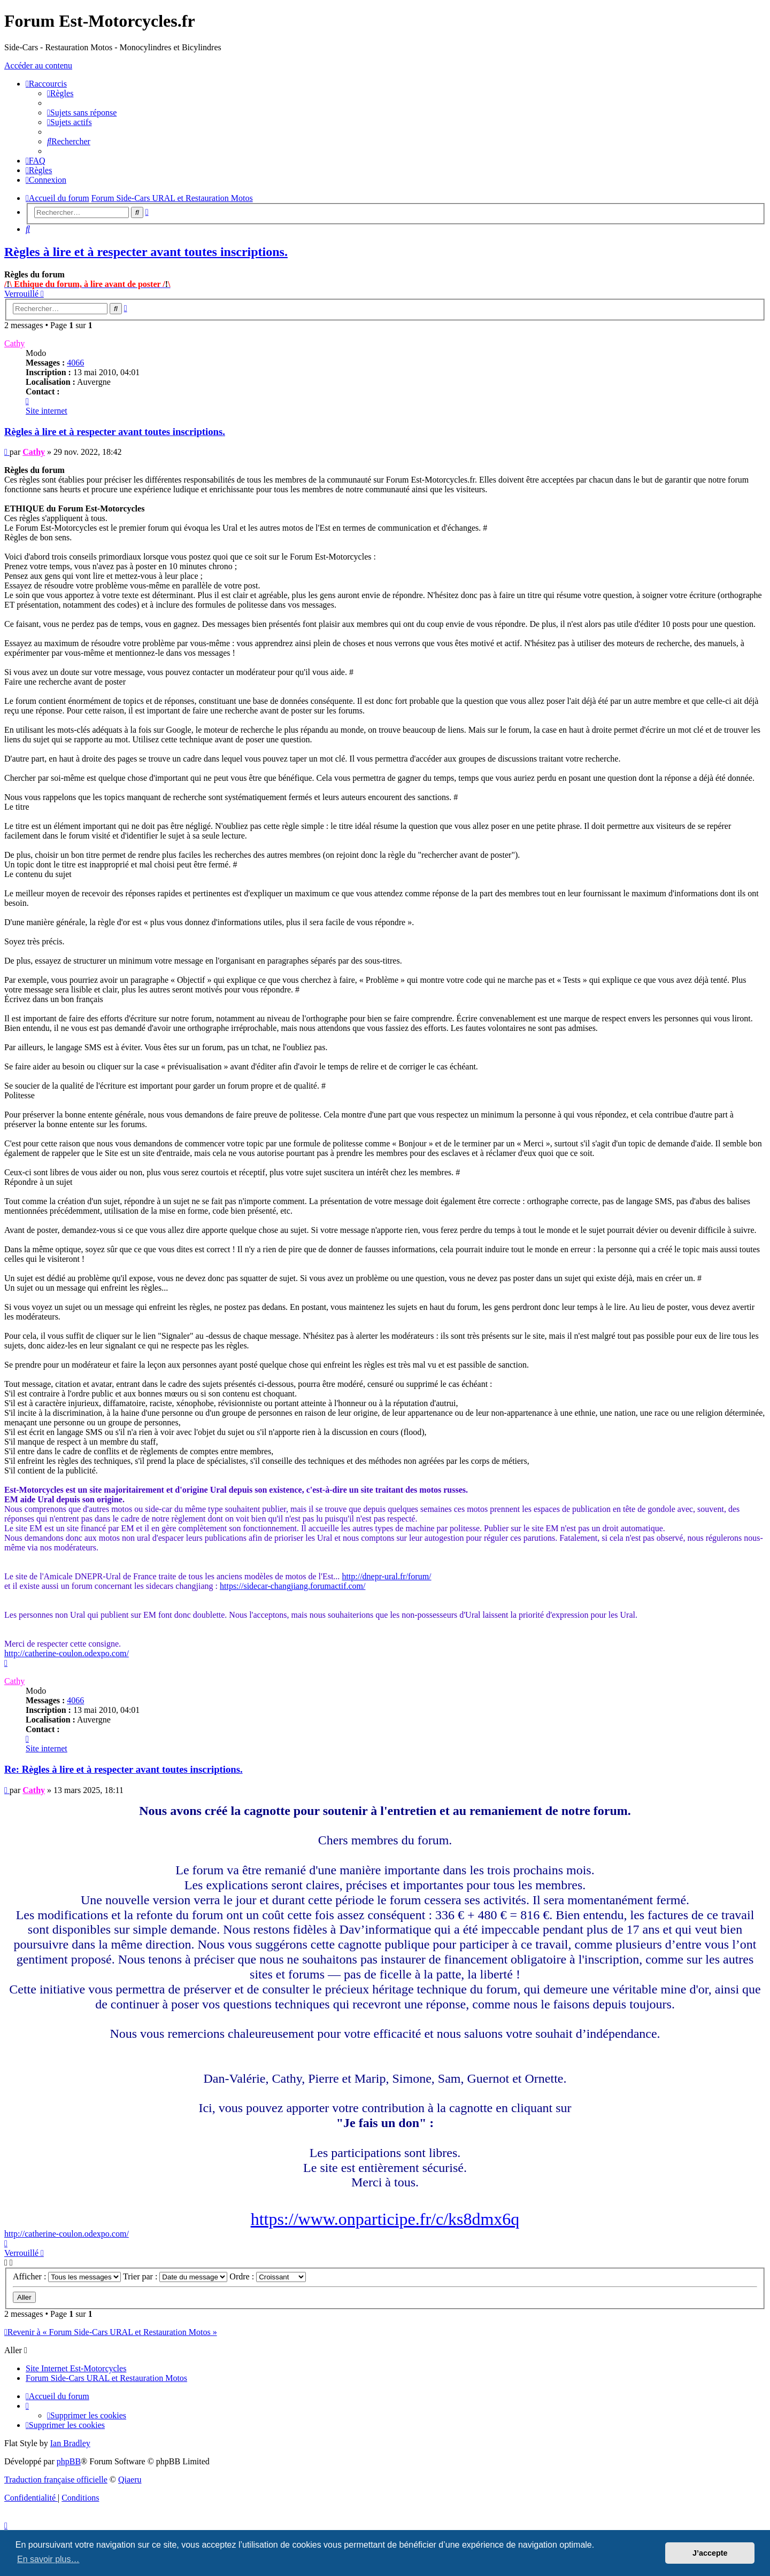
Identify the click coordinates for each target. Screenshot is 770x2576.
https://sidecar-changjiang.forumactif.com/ (292, 1585)
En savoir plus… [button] (48, 2559)
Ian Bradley (70, 2443)
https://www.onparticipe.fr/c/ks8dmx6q (385, 2219)
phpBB (69, 2461)
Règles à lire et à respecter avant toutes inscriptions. (146, 252)
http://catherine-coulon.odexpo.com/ (66, 1653)
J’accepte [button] (710, 2553)
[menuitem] (60, 93)
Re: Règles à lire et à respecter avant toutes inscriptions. (123, 1769)
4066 (75, 362)
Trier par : (175, 2276)
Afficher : (67, 2276)
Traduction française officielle (55, 2479)
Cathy (14, 343)
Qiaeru (130, 2479)
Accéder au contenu (38, 65)
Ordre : (267, 2276)
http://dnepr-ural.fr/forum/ (386, 1576)
